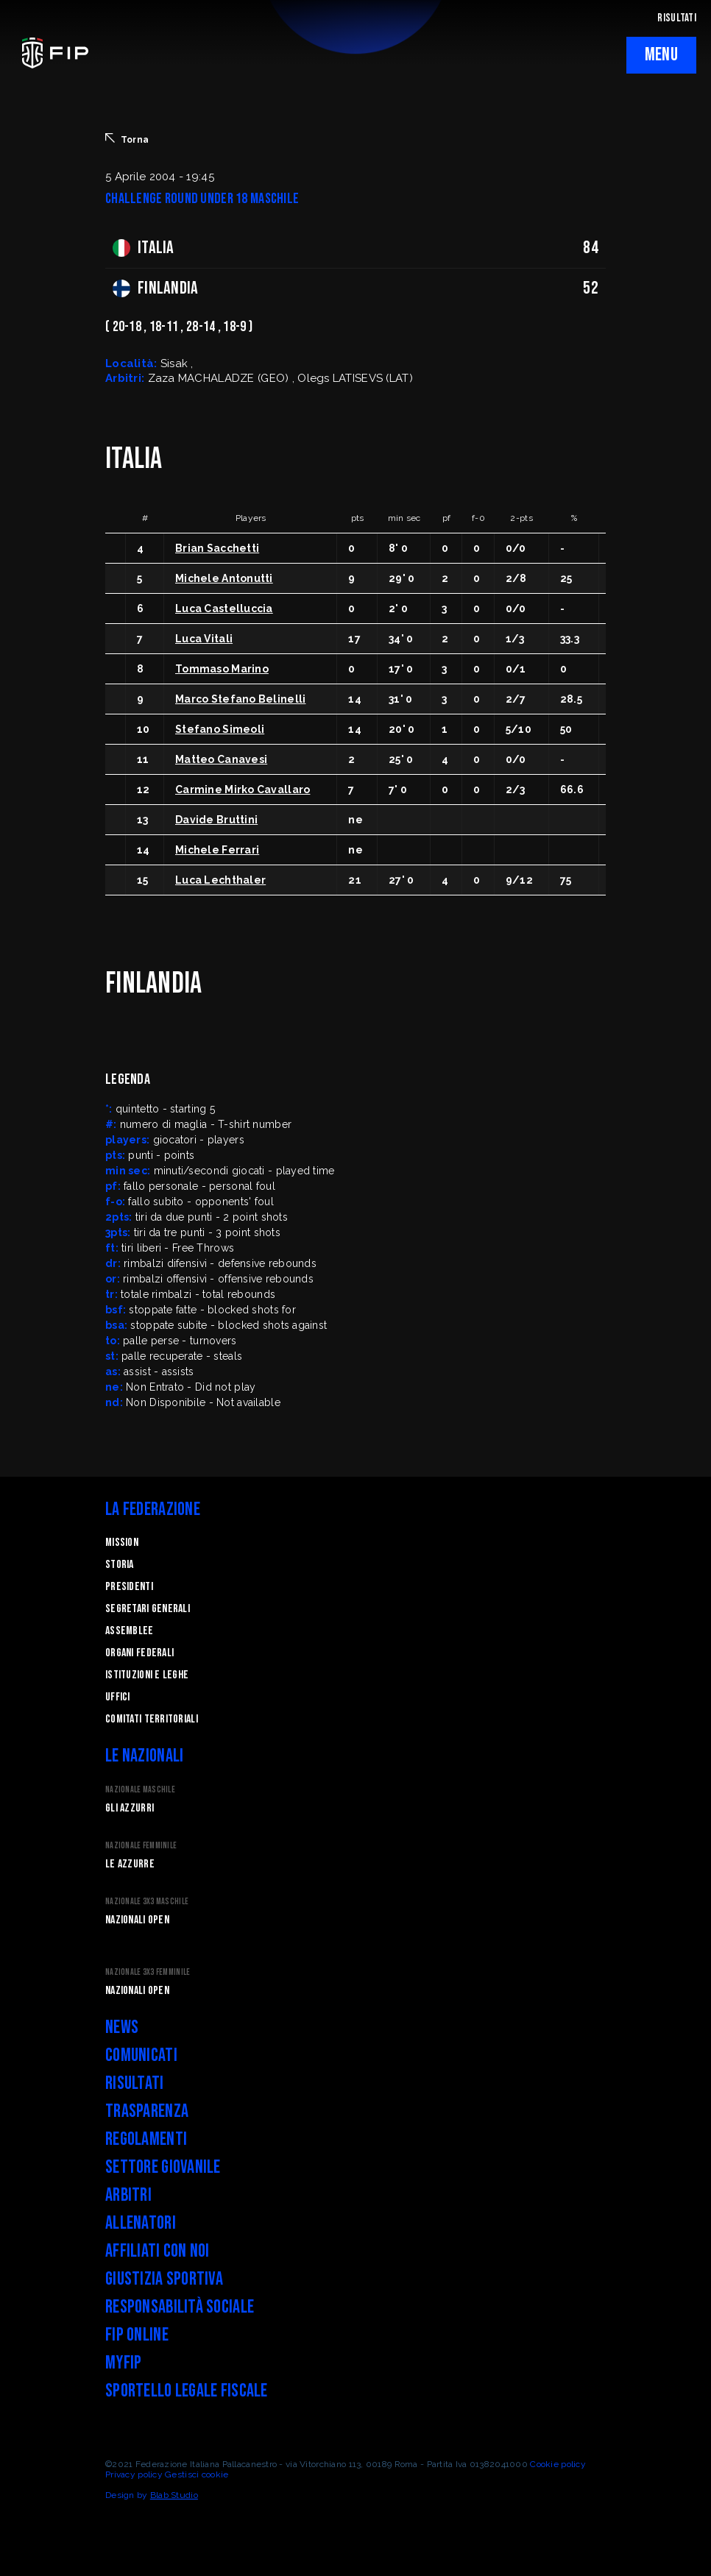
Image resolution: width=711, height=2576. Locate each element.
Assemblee (129, 1631)
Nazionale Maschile (140, 1789)
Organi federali (139, 1653)
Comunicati (141, 2055)
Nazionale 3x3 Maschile (146, 1901)
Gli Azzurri (129, 1808)
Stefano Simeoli (219, 729)
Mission (121, 1543)
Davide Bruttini (216, 820)
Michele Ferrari (217, 850)
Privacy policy (134, 2474)
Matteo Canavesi (221, 759)
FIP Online (137, 2335)
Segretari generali (147, 1609)
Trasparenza (146, 2111)
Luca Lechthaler (220, 880)
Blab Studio (174, 2495)
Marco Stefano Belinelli (240, 699)
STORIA (119, 1565)
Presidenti (129, 1587)
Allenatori (140, 2223)
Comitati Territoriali (151, 1719)
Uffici (117, 1697)
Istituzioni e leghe (146, 1675)
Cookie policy (558, 2464)
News (121, 2027)
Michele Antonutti (224, 578)
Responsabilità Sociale (179, 2307)
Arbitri (128, 2195)
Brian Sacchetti (217, 548)
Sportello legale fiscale (186, 2391)
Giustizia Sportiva (164, 2279)
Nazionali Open (137, 1920)
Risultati (134, 2083)
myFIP (123, 2363)
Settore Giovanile (163, 2167)
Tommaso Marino (222, 669)
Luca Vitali (204, 639)
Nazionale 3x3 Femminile (147, 1972)
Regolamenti (146, 2139)
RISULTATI (676, 18)
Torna (127, 139)
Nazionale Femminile (141, 1845)
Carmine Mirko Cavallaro (242, 789)
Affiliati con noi (157, 2251)
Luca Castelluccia (224, 608)
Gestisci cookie (196, 2474)
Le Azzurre (130, 1864)
